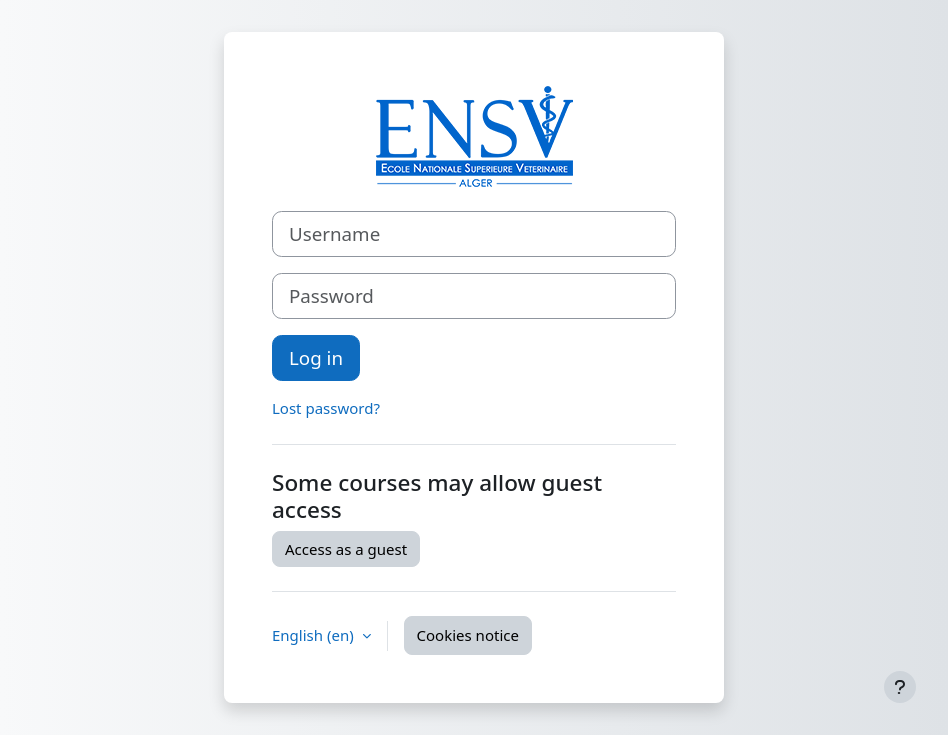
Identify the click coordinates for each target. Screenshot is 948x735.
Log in (316, 357)
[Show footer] (900, 687)
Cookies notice (468, 635)
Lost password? (326, 408)
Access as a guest (346, 549)
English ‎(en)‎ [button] (315, 635)
